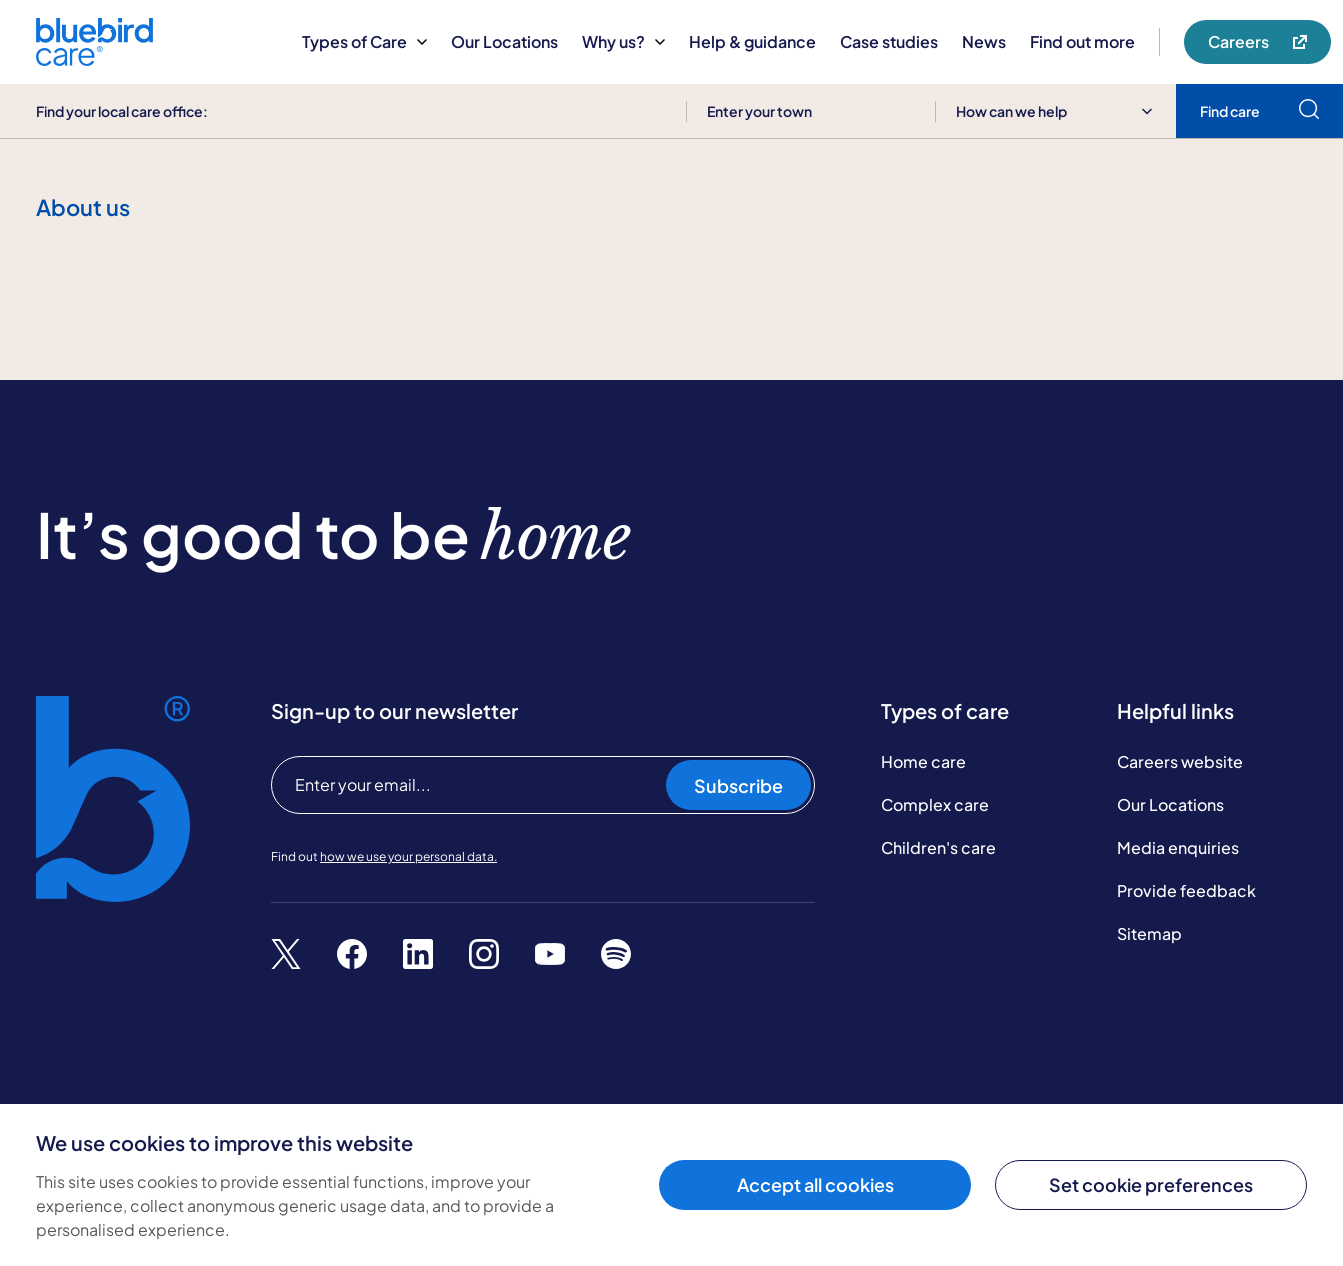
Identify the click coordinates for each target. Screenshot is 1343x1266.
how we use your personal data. (408, 856)
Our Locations (504, 41)
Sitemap (1149, 933)
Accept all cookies (815, 1184)
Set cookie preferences (1151, 1184)
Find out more (1082, 41)
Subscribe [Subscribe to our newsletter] (738, 785)
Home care (923, 761)
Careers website (1180, 761)
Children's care (938, 847)
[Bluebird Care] (94, 58)
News (984, 41)
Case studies (889, 41)
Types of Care (364, 41)
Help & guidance (752, 41)
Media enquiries (1178, 847)
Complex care (935, 804)
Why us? (623, 41)
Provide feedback (1186, 890)
